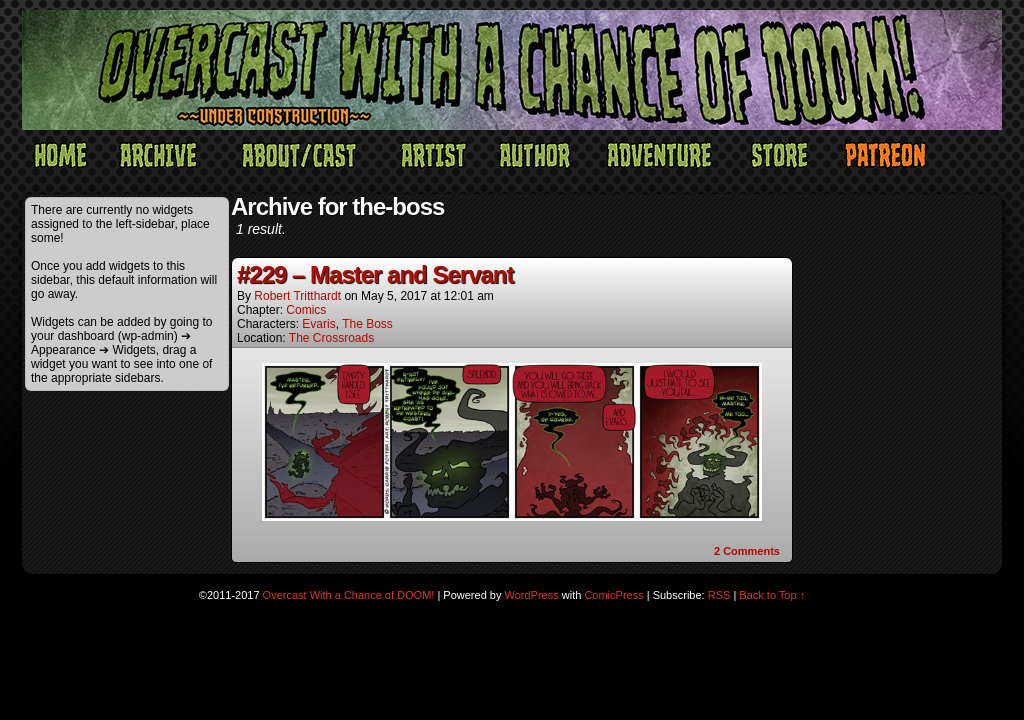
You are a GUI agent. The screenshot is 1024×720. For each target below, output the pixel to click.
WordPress (532, 595)
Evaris (318, 324)
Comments (747, 551)
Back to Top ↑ (772, 595)
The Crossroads (331, 338)
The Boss (367, 324)
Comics (306, 310)
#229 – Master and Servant (375, 274)
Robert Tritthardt (297, 296)
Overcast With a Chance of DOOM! (349, 595)
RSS (719, 595)
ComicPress (613, 595)
